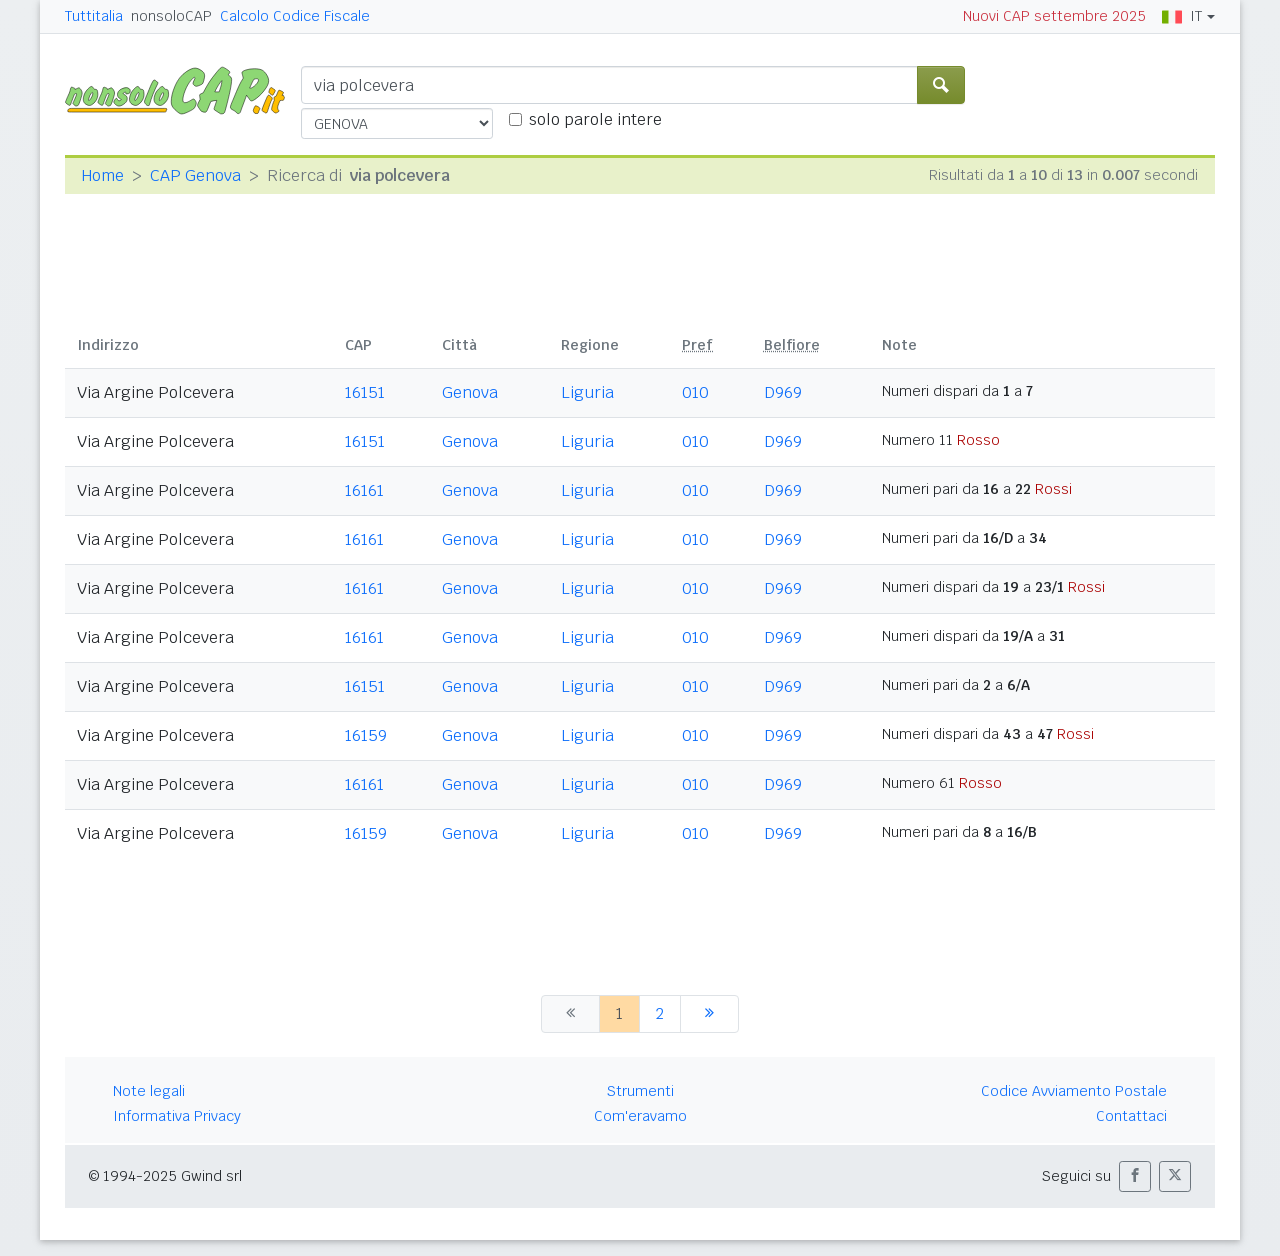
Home (102, 175)
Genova (470, 392)
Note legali (149, 1091)
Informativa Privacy (177, 1116)
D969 (783, 392)
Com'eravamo (640, 1116)
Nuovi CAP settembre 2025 (1054, 16)
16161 (364, 490)
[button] (1135, 1176)
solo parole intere (595, 119)
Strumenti (640, 1091)
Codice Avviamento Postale (1074, 1091)
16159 (366, 735)
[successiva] (709, 1014)
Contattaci (1131, 1116)
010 (695, 392)
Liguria (587, 392)
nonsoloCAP (171, 16)
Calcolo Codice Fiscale (295, 16)
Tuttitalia (94, 16)
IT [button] (1182, 16)
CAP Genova (195, 175)
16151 (365, 392)
